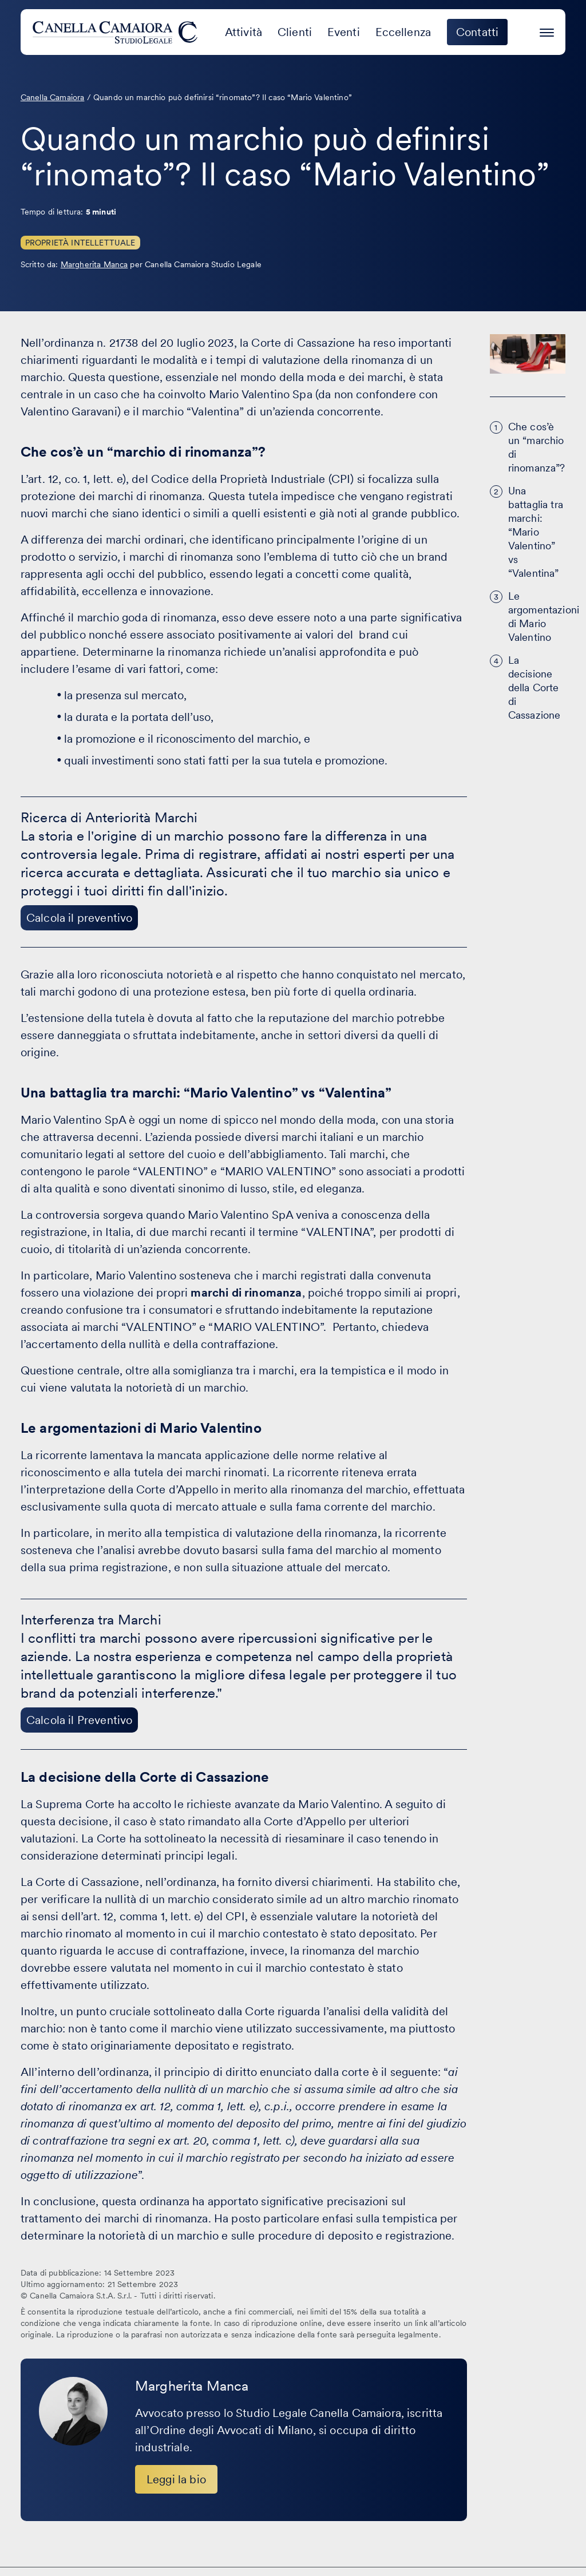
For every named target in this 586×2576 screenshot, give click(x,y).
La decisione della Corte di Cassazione (534, 687)
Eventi (343, 32)
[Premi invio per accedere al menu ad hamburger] (547, 30)
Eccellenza (403, 32)
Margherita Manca (94, 264)
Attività (243, 32)
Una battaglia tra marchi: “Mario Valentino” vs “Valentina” (535, 532)
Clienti (295, 32)
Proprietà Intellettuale (80, 242)
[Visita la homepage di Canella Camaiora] (117, 32)
